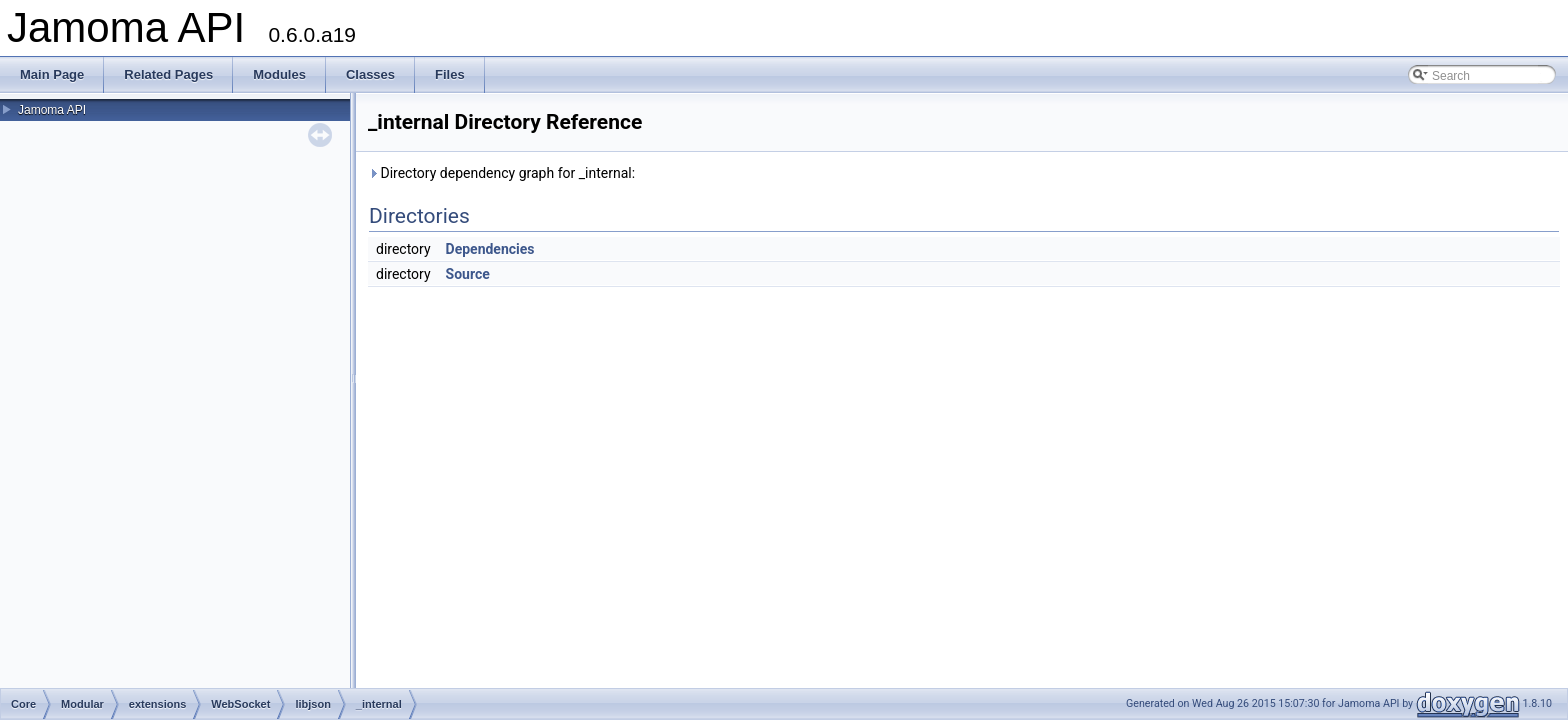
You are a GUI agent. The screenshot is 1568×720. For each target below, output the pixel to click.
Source (468, 274)
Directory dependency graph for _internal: (501, 173)
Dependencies (490, 249)
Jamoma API (52, 110)
